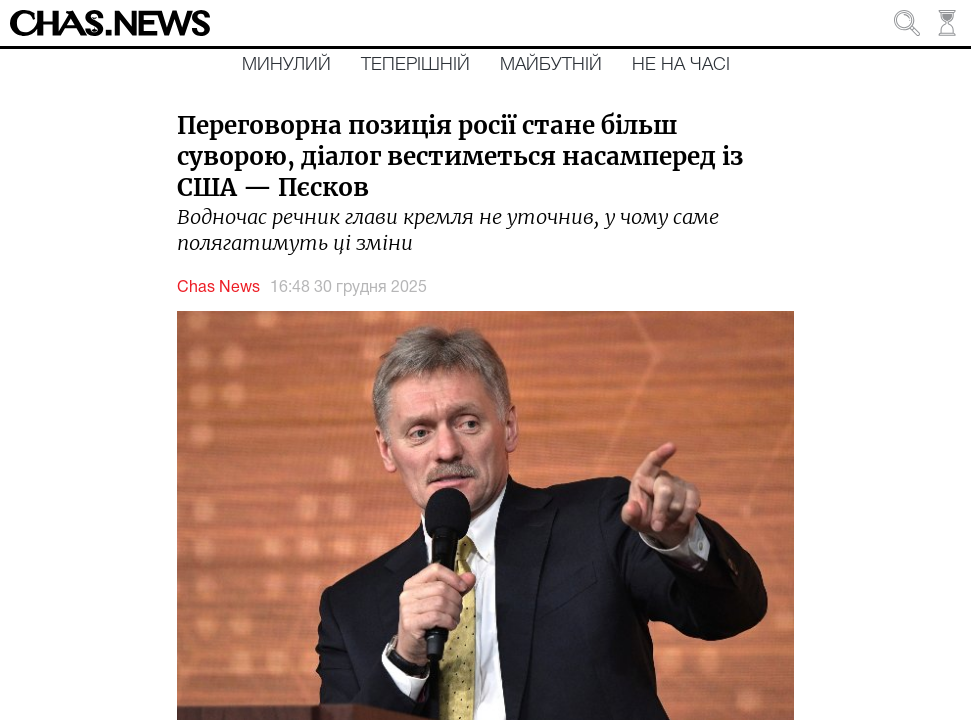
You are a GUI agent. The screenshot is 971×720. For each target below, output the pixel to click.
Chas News (218, 288)
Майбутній (551, 65)
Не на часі (681, 65)
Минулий (286, 65)
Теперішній (415, 65)
